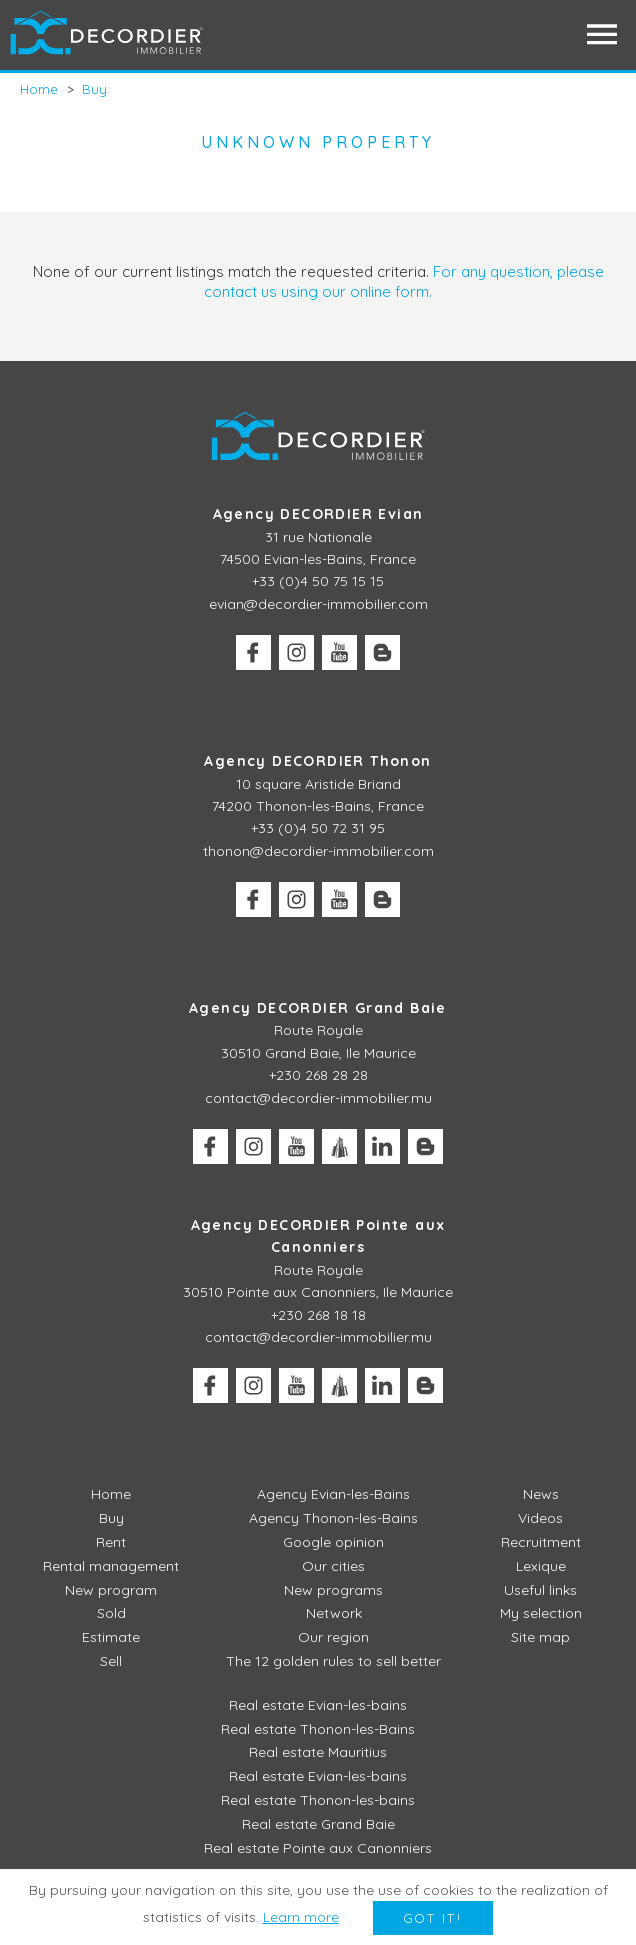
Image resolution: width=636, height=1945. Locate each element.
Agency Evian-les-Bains (333, 1494)
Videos (540, 1518)
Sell (111, 1661)
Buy (111, 1518)
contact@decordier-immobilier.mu (318, 1098)
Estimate (111, 1637)
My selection (541, 1613)
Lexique (541, 1566)
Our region (333, 1637)
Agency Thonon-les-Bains (333, 1518)
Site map (540, 1637)
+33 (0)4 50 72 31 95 (318, 828)
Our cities (333, 1566)
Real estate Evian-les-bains (318, 1705)
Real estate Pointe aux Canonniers (318, 1848)
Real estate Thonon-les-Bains (318, 1729)
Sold (111, 1613)
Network (334, 1613)
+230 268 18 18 (318, 1315)
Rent (111, 1542)
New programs (333, 1590)
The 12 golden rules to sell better (333, 1661)
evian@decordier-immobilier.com (318, 604)
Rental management (111, 1566)
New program (111, 1590)
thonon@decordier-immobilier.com (318, 851)
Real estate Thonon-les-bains (318, 1800)
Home (111, 1494)
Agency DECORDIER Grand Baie (318, 1008)
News (541, 1494)
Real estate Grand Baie (318, 1824)
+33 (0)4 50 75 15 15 (318, 581)
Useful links (540, 1590)
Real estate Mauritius (318, 1752)
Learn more (301, 1917)
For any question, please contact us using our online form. (404, 281)
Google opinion (333, 1542)
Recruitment (541, 1542)
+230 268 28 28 (318, 1075)
